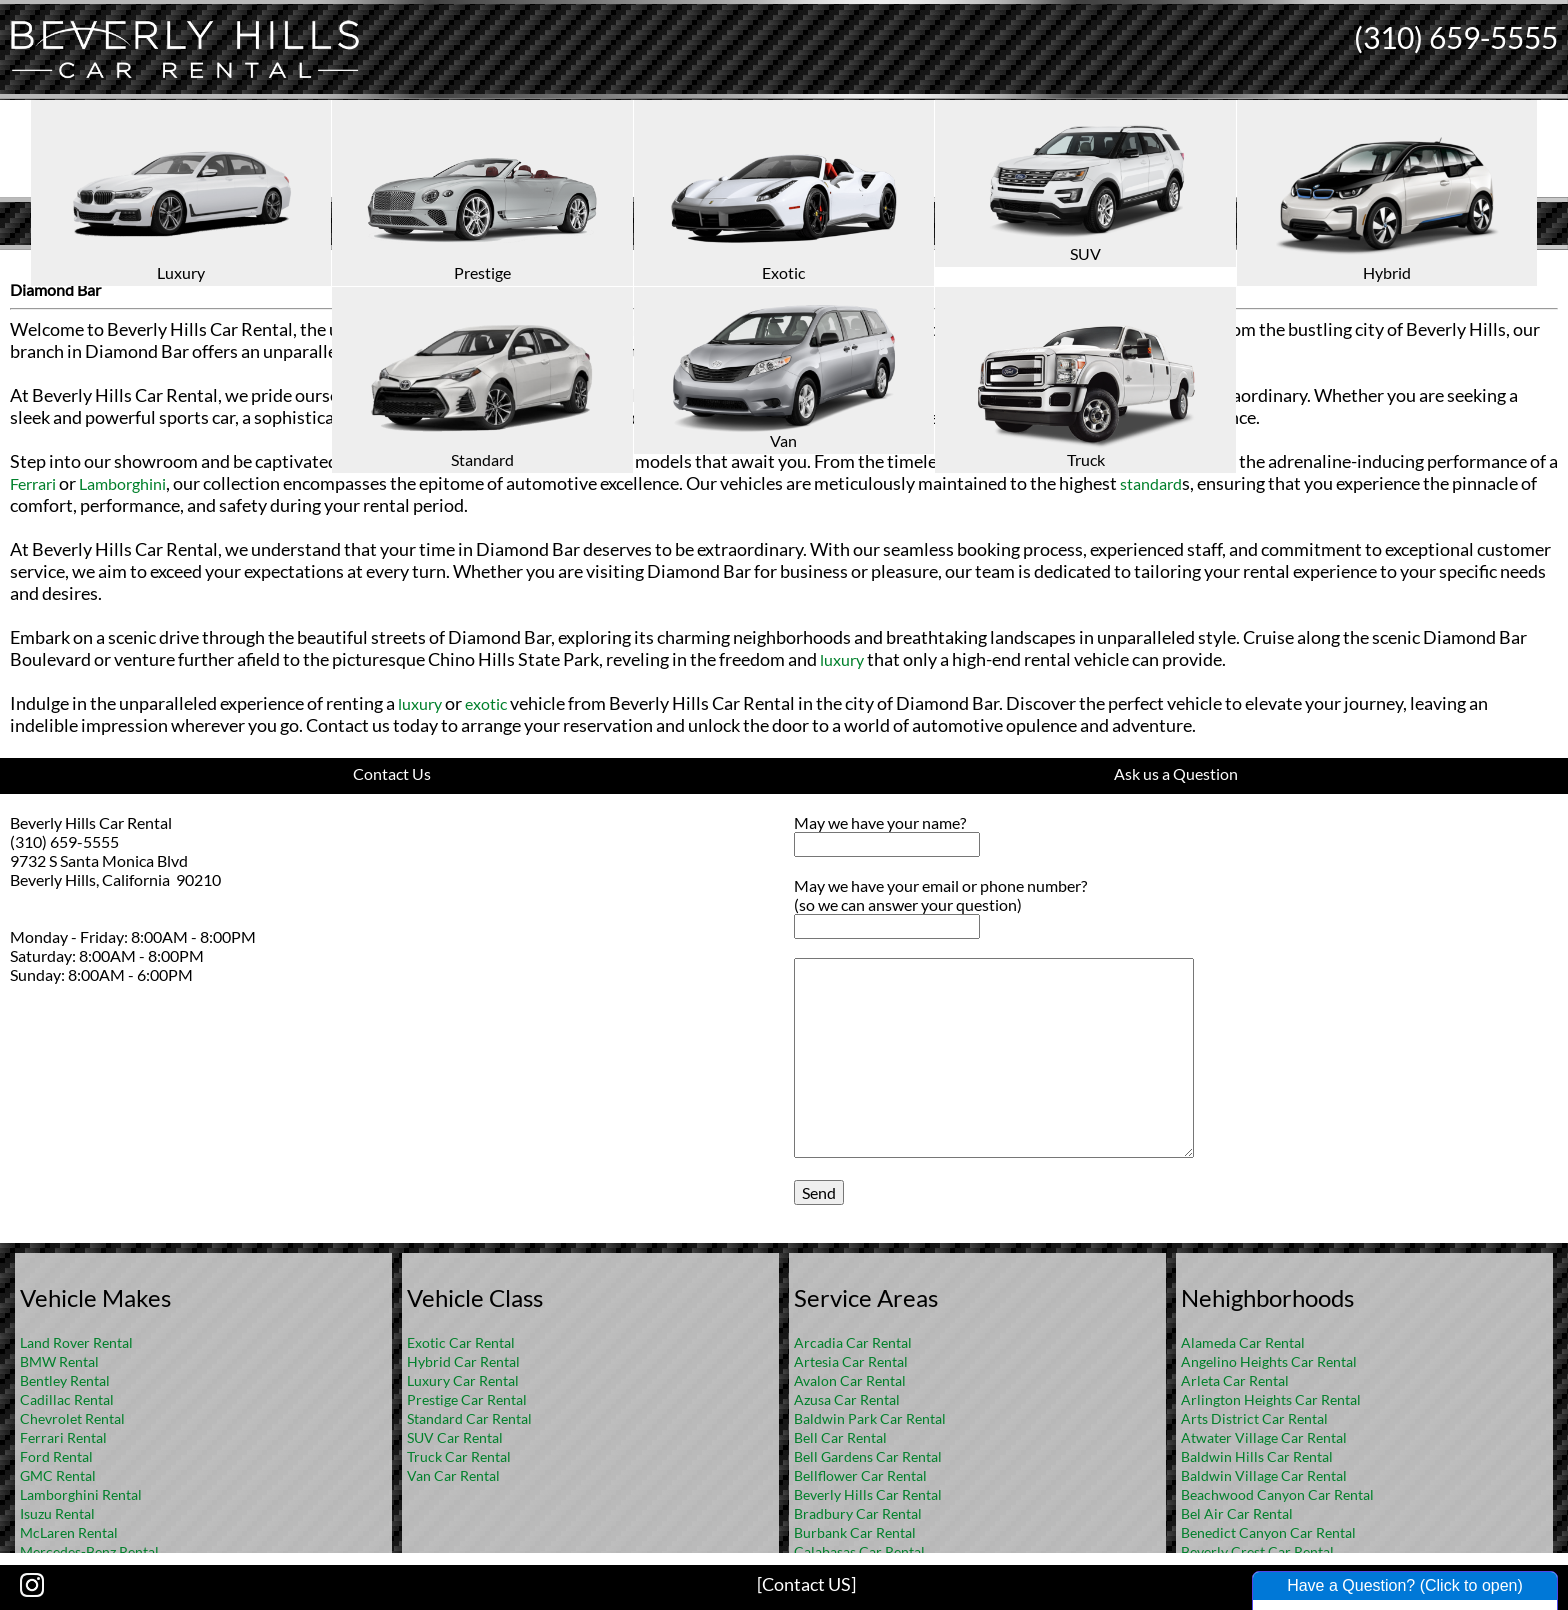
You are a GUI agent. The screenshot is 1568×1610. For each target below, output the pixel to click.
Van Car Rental (453, 1475)
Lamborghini (122, 483)
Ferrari (33, 483)
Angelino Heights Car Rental (1269, 1361)
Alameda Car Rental (1243, 1342)
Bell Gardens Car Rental (868, 1456)
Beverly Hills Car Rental (868, 1494)
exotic (678, 329)
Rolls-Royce (1175, 461)
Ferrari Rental (63, 1437)
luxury (600, 329)
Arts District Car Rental (1254, 1418)
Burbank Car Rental (855, 1532)
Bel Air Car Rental (1237, 1513)
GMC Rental (58, 1475)
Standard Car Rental (469, 1418)
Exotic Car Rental (461, 1342)
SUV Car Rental (455, 1437)
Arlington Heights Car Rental (1271, 1399)
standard (1151, 483)
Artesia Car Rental (851, 1361)
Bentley (1084, 461)
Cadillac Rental (67, 1399)
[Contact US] (806, 1584)
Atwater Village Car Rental (1264, 1437)
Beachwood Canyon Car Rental (1277, 1494)
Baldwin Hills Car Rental (1257, 1456)
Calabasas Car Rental (859, 1551)
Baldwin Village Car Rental (1264, 1475)
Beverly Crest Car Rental (1257, 1551)
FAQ (811, 265)
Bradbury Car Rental (858, 1513)
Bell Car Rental (840, 1437)
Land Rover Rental (76, 1342)
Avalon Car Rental (850, 1380)
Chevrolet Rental (72, 1418)
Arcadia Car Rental (853, 1342)
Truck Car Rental (459, 1456)
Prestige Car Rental (467, 1399)
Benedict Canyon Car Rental (1268, 1532)
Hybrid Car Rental (463, 1361)
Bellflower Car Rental (860, 1475)
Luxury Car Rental (463, 1380)
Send (819, 1192)
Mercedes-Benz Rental (89, 1551)
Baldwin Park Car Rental (870, 1418)
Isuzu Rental (57, 1513)
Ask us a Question (1176, 773)
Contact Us (392, 773)
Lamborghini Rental (81, 1494)
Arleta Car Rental (1235, 1380)
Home (763, 265)
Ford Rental (56, 1456)
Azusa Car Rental (847, 1399)
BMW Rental (59, 1361)
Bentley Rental (65, 1380)
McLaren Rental (69, 1532)
